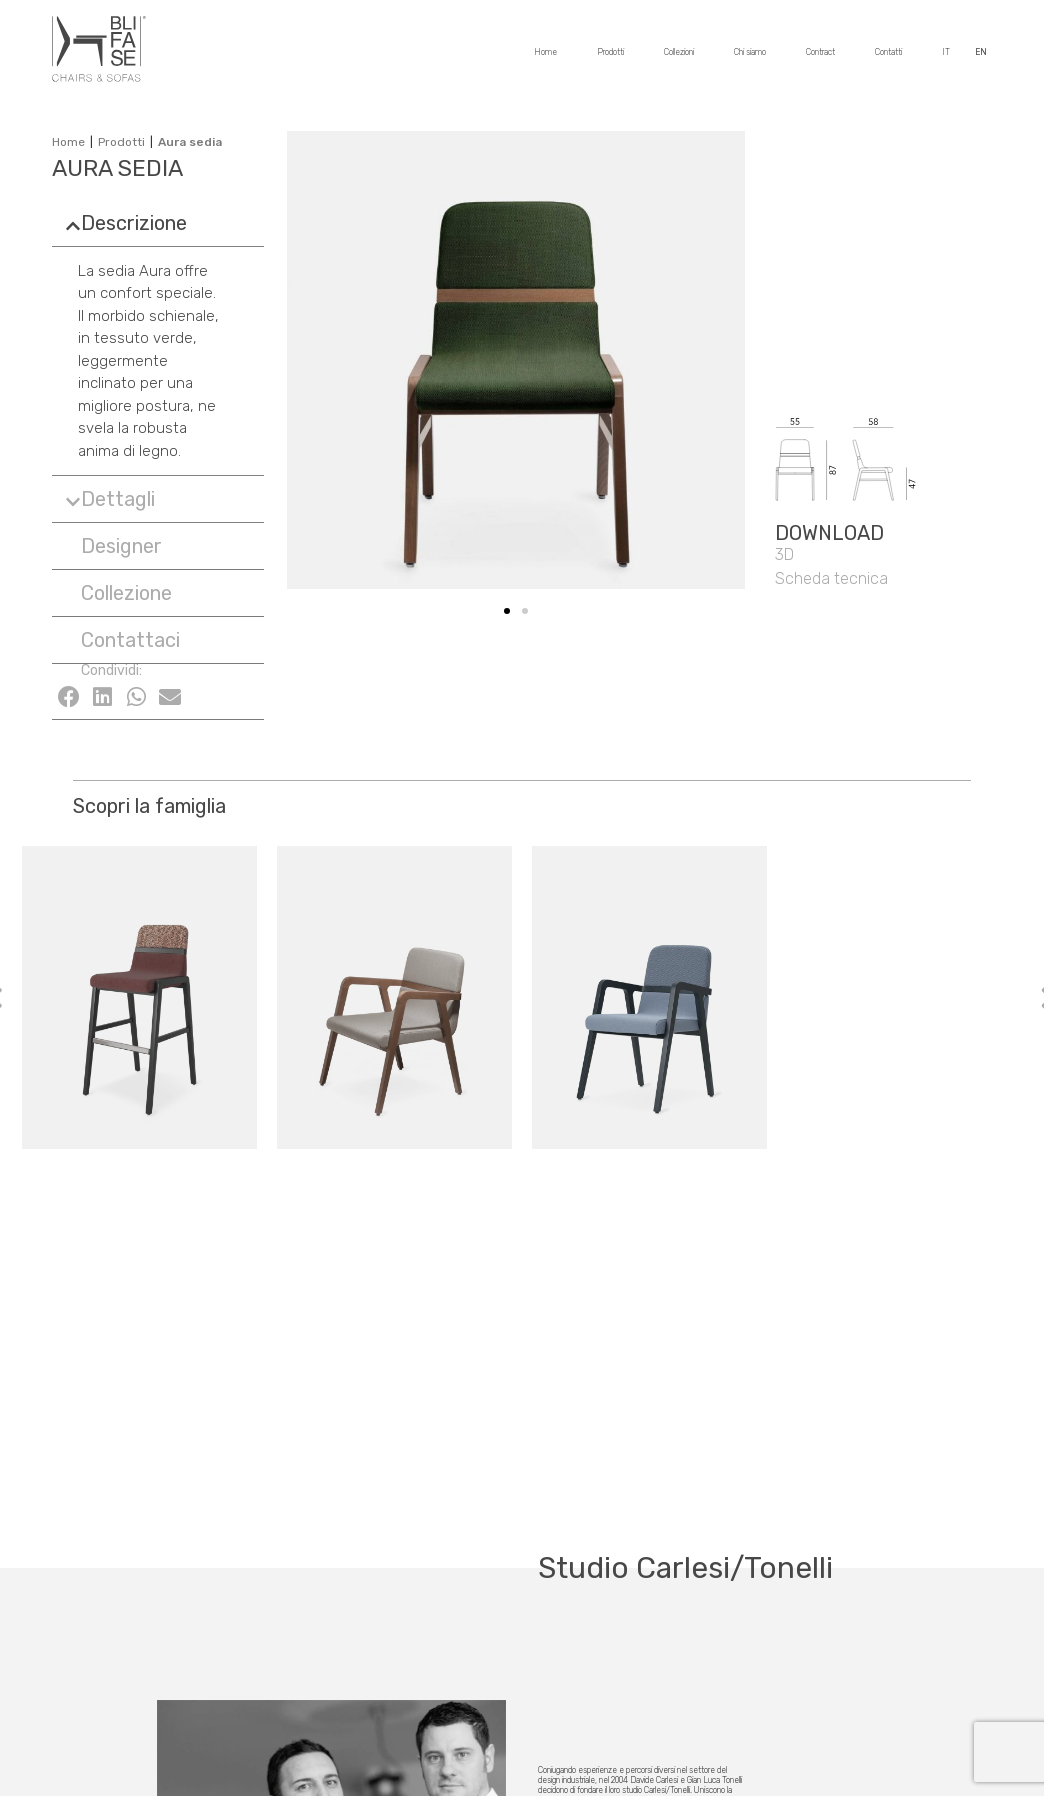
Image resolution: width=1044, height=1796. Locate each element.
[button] (113, 546)
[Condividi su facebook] (69, 697)
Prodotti (610, 59)
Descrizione (134, 223)
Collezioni (679, 59)
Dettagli (118, 499)
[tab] (157, 223)
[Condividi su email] (170, 697)
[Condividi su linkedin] (103, 697)
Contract (820, 59)
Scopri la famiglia (149, 806)
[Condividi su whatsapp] (137, 697)
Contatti (888, 59)
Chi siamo (750, 59)
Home (545, 59)
